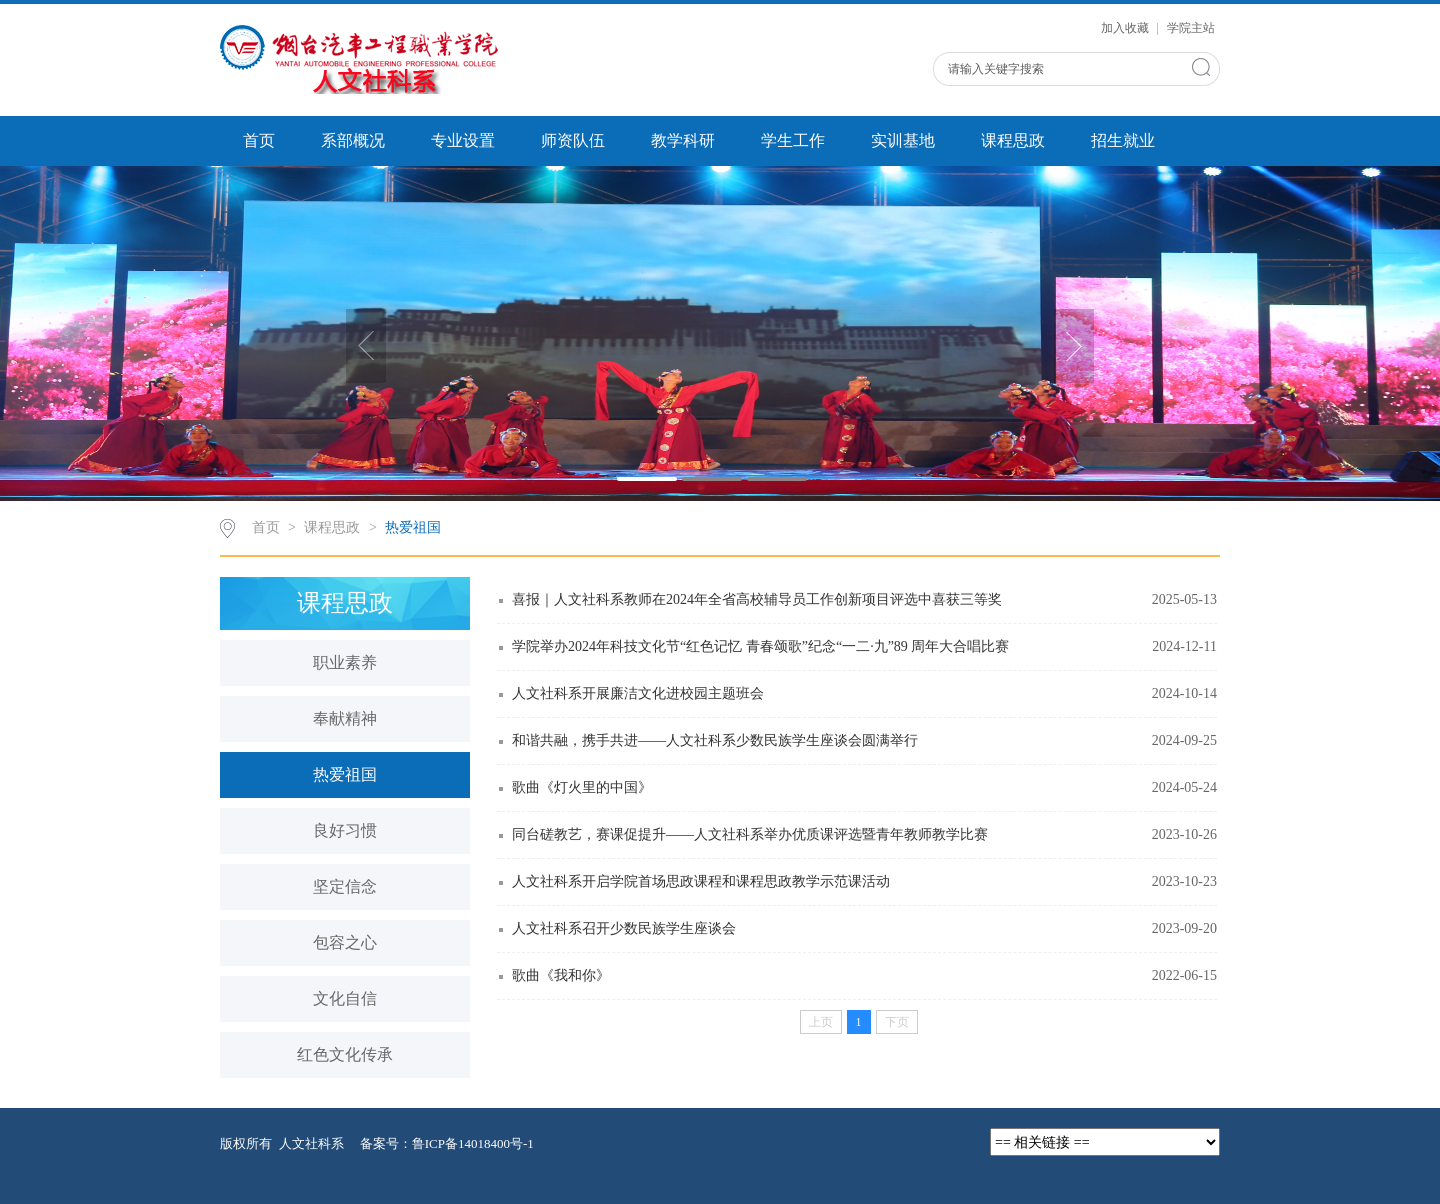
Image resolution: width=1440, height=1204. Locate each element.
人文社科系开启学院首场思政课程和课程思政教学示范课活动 (701, 881)
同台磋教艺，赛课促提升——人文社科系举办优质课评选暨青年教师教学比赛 (750, 834)
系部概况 (353, 140)
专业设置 (463, 140)
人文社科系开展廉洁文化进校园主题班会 (638, 693)
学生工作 (793, 140)
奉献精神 (345, 718)
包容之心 (345, 942)
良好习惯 (345, 830)
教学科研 (683, 140)
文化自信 (345, 998)
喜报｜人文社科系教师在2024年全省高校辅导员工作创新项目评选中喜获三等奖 (757, 599)
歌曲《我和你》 (561, 975)
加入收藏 (1126, 28)
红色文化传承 (345, 1054)
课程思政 (1013, 140)
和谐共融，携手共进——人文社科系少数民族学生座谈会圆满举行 (715, 740)
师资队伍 (573, 140)
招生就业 (1123, 140)
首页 (259, 140)
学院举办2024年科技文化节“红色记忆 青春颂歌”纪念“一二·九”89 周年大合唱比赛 (760, 646)
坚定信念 (345, 886)
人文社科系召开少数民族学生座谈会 (624, 928)
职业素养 (345, 662)
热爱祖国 (413, 527)
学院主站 (1191, 28)
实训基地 (903, 140)
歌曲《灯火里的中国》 (582, 787)
